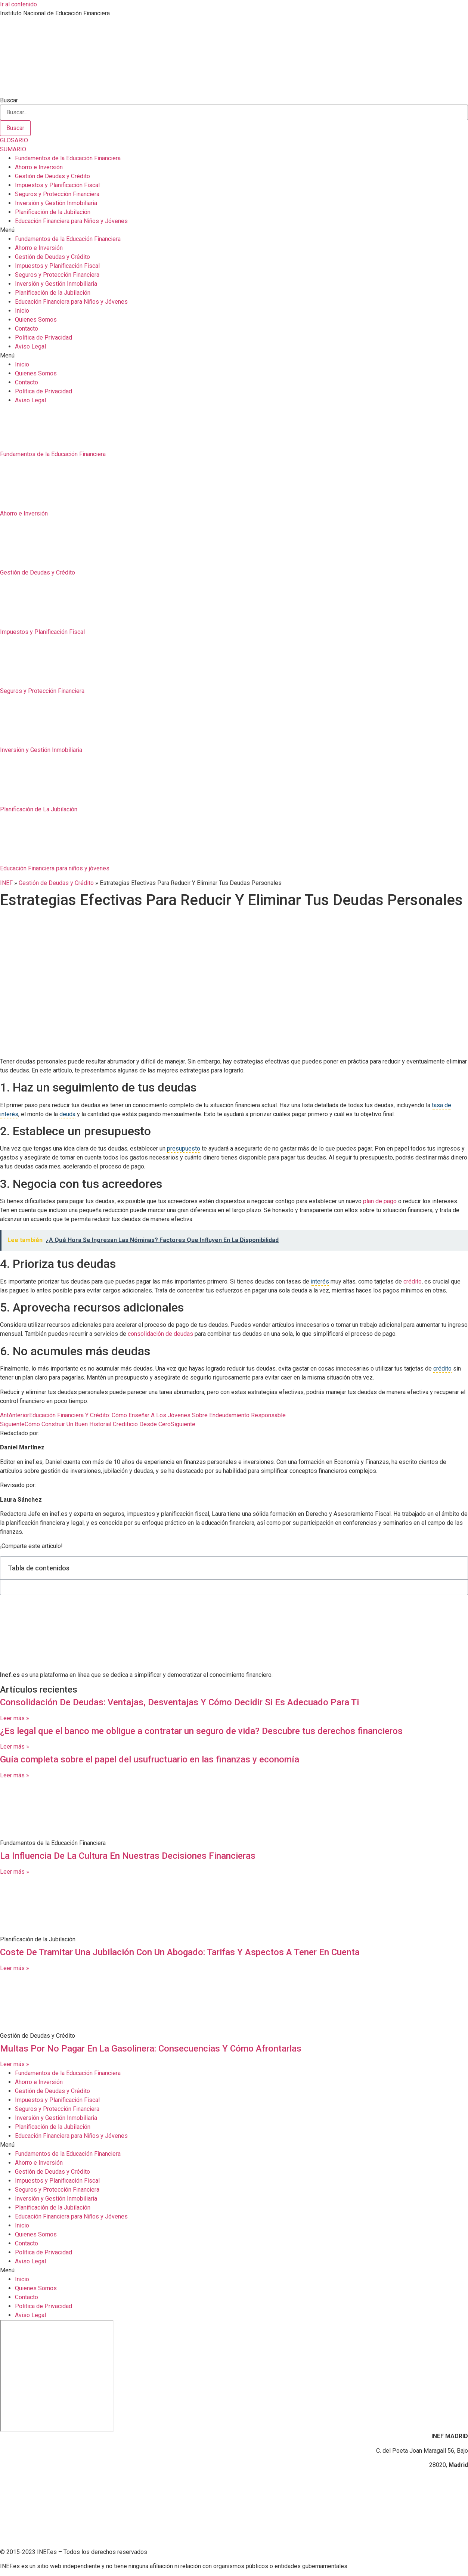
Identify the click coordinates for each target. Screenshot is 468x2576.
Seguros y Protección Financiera (57, 194)
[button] (234, 230)
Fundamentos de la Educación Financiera (68, 158)
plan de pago (380, 1201)
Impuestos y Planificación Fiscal (57, 185)
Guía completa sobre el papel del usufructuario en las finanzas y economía (149, 1759)
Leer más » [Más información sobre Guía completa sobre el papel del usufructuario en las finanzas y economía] (14, 1775)
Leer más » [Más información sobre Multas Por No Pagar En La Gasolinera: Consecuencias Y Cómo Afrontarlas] (14, 2064)
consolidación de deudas (160, 1333)
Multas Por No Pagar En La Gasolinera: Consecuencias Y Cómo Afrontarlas (150, 2048)
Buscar (9, 100)
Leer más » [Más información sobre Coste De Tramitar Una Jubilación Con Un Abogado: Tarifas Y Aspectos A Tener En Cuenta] (14, 1968)
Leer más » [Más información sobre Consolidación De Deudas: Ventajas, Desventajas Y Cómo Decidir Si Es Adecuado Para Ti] (14, 1718)
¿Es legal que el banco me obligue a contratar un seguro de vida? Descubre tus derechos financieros (201, 1731)
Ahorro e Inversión (39, 167)
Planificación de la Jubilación (52, 212)
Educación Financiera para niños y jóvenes (54, 868)
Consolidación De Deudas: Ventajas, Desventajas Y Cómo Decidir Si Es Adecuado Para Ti (179, 1702)
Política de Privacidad (43, 337)
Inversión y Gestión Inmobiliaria (56, 203)
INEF (6, 882)
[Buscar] (15, 128)
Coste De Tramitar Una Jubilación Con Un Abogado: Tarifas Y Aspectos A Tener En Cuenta (180, 1952)
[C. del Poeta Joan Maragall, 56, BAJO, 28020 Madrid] (57, 2376)
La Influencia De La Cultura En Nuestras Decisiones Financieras (127, 1856)
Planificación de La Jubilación (38, 809)
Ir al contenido (18, 4)
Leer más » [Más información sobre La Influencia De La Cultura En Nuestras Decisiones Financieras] (14, 1871)
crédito (412, 1281)
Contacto (26, 328)
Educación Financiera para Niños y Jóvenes (71, 221)
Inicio (22, 310)
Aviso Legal (30, 346)
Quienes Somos (36, 319)
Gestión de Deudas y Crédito (52, 176)
